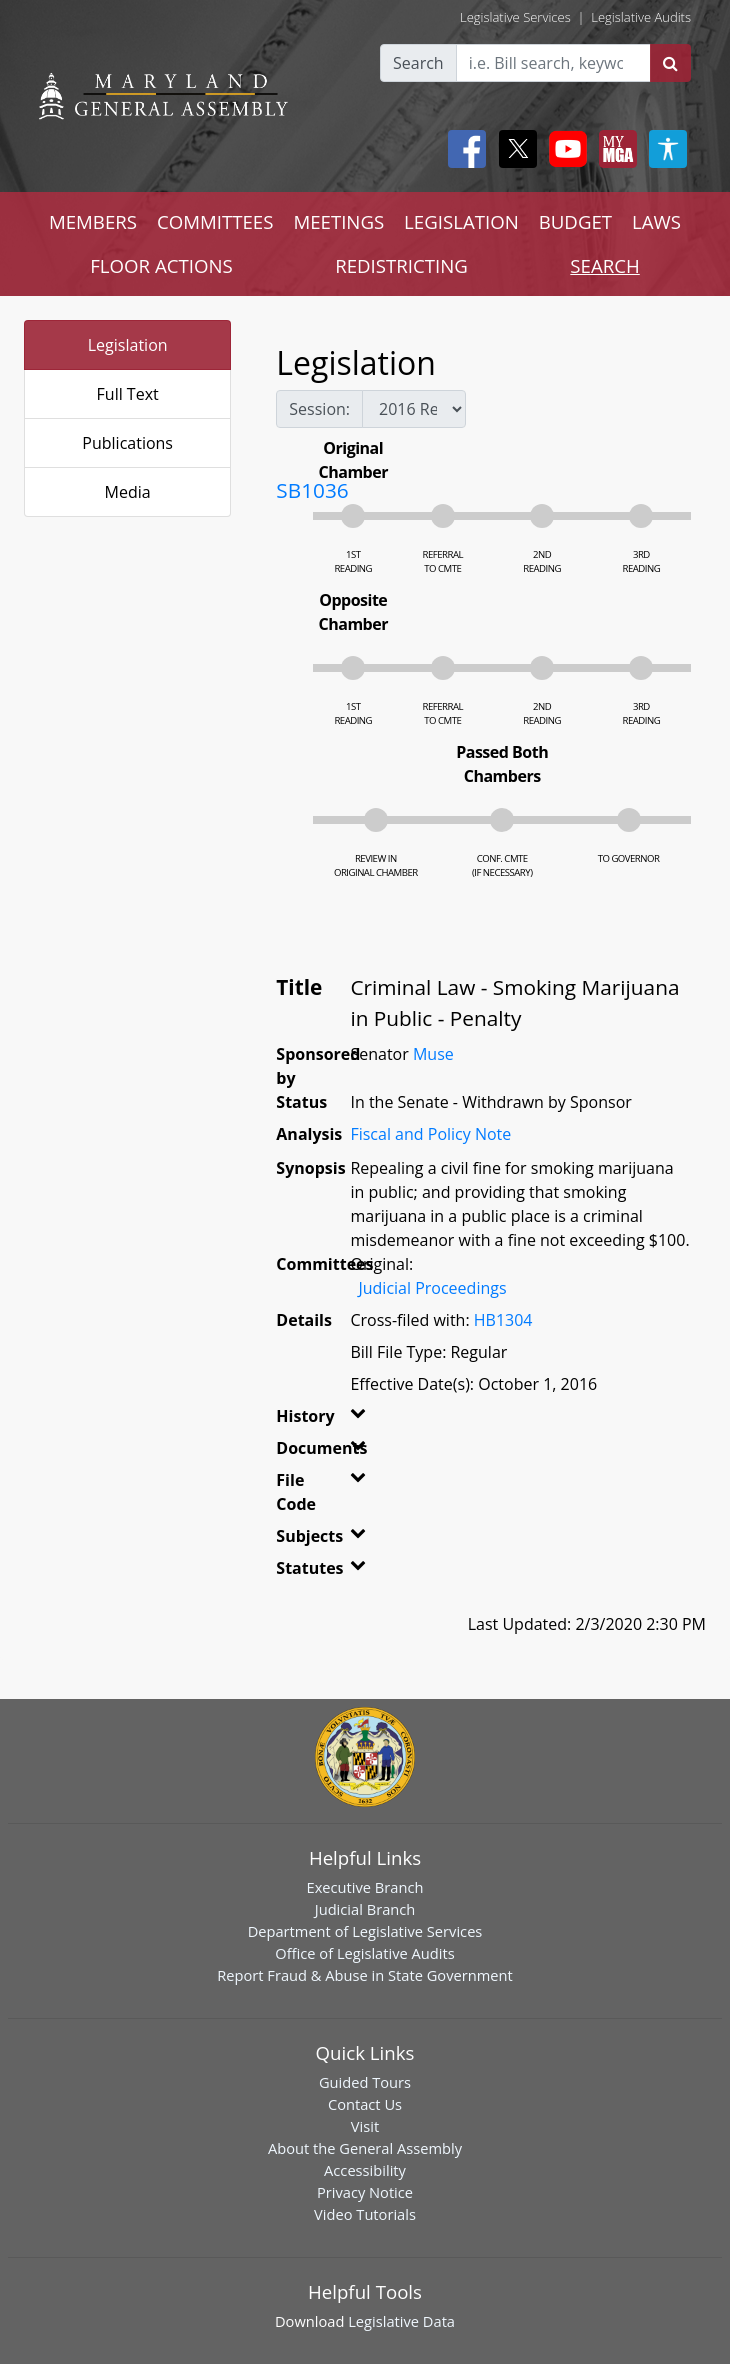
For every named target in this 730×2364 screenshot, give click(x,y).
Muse (433, 1054)
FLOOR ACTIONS (161, 265)
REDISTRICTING (401, 265)
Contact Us (365, 2104)
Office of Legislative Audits (364, 1953)
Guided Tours (365, 2082)
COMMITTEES (215, 221)
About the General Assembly (365, 2148)
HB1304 (503, 1320)
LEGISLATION (461, 221)
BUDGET (575, 221)
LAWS (656, 221)
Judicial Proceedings (432, 1288)
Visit (365, 2126)
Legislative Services (515, 17)
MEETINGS (338, 221)
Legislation (128, 345)
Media (128, 492)
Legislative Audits (641, 17)
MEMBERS (93, 221)
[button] (353, 1420)
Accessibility (365, 2170)
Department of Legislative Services (365, 1931)
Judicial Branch (365, 1909)
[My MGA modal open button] (614, 149)
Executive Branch (365, 1887)
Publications (127, 443)
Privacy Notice (365, 2192)
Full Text (128, 394)
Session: (319, 409)
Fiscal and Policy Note (430, 1134)
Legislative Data (401, 2321)
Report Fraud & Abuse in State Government (364, 1975)
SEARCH (604, 265)
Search (418, 63)
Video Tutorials (365, 2214)
